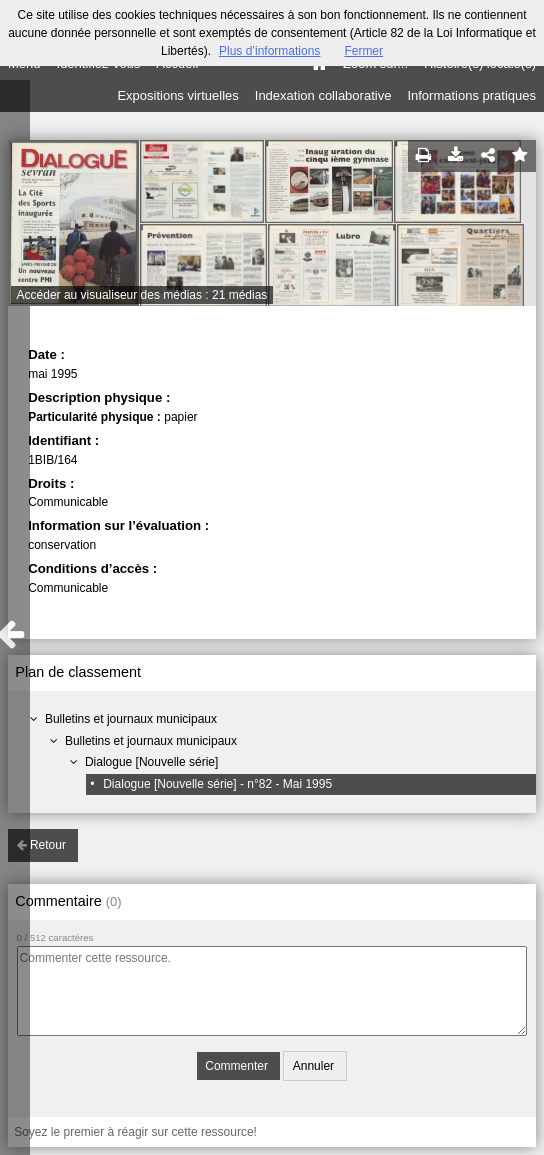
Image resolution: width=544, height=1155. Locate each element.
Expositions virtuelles (177, 95)
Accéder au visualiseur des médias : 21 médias (142, 295)
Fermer (363, 51)
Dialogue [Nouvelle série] (151, 762)
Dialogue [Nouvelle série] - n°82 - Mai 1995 (217, 784)
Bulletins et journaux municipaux (131, 719)
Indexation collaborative (323, 95)
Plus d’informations (269, 51)
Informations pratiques (471, 95)
